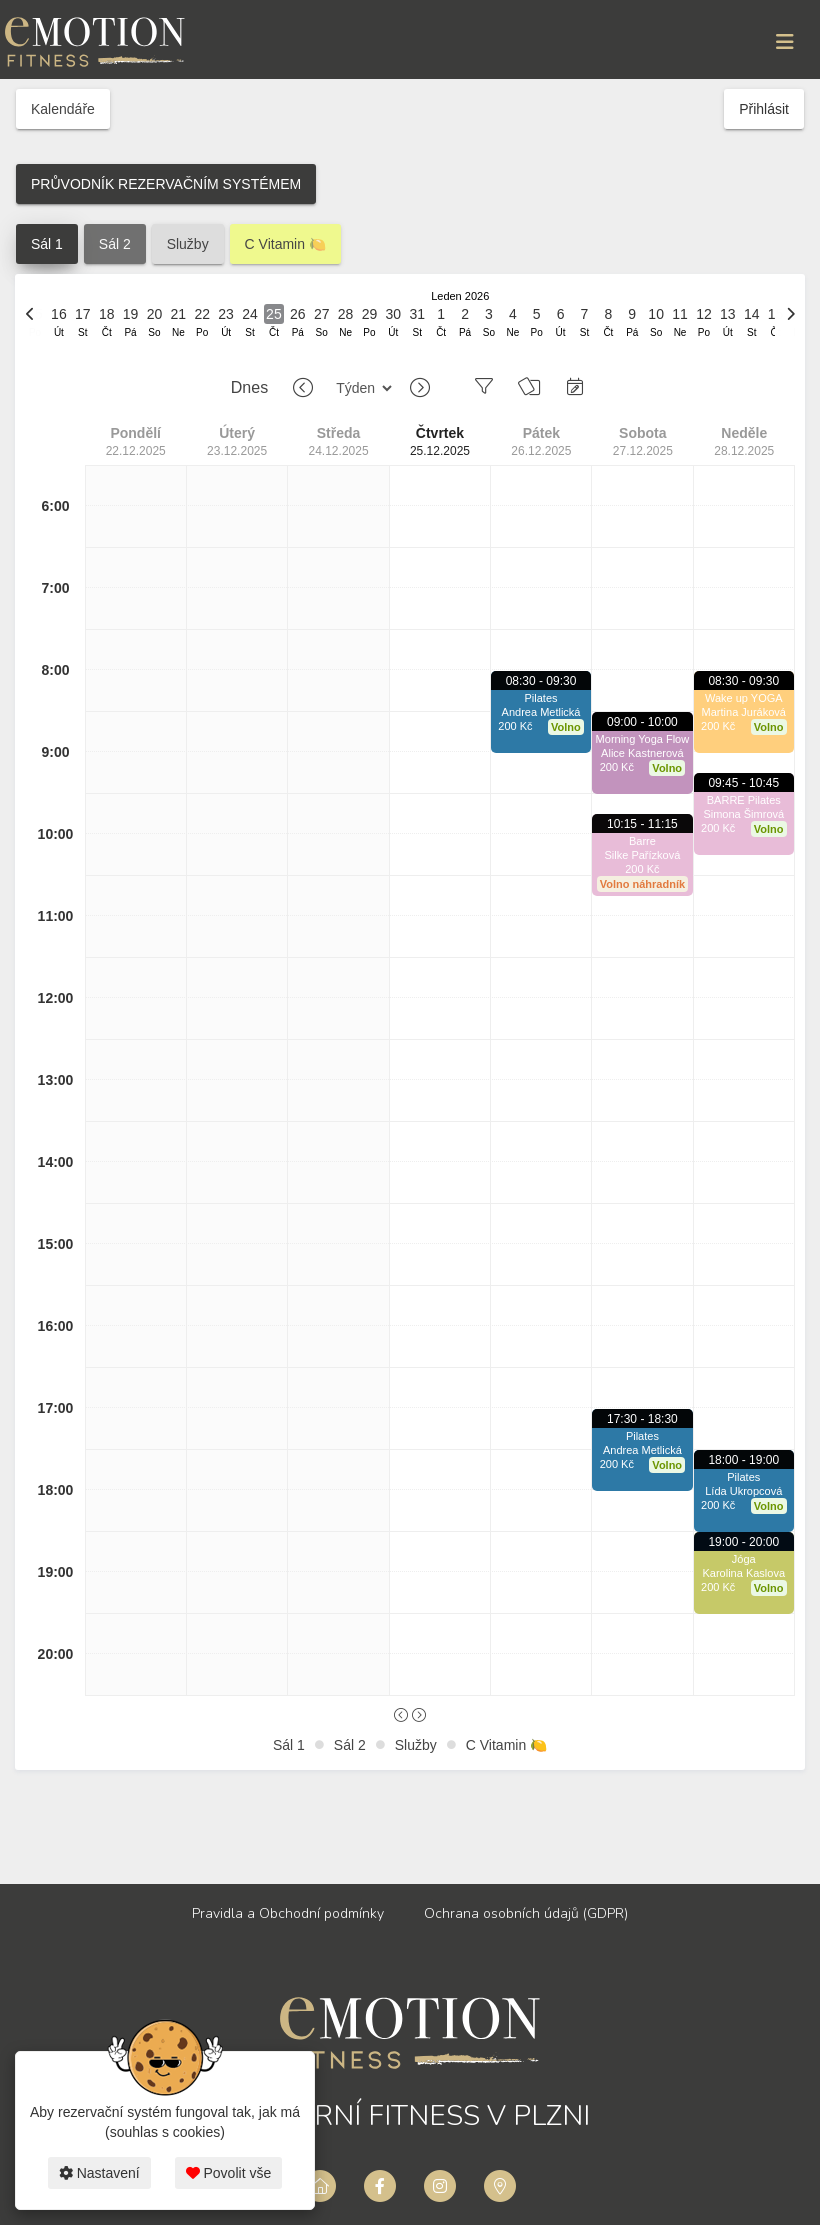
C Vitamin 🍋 (285, 244)
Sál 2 (115, 244)
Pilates (541, 698)
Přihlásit (764, 109)
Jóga (744, 1559)
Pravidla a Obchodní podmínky (288, 1913)
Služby (188, 244)
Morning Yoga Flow (643, 739)
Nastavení (99, 2173)
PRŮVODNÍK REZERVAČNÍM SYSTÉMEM (166, 184)
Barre (642, 841)
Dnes (249, 387)
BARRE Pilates (744, 800)
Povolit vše (229, 2173)
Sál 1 (47, 244)
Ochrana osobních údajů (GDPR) (526, 1913)
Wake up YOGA (744, 698)
